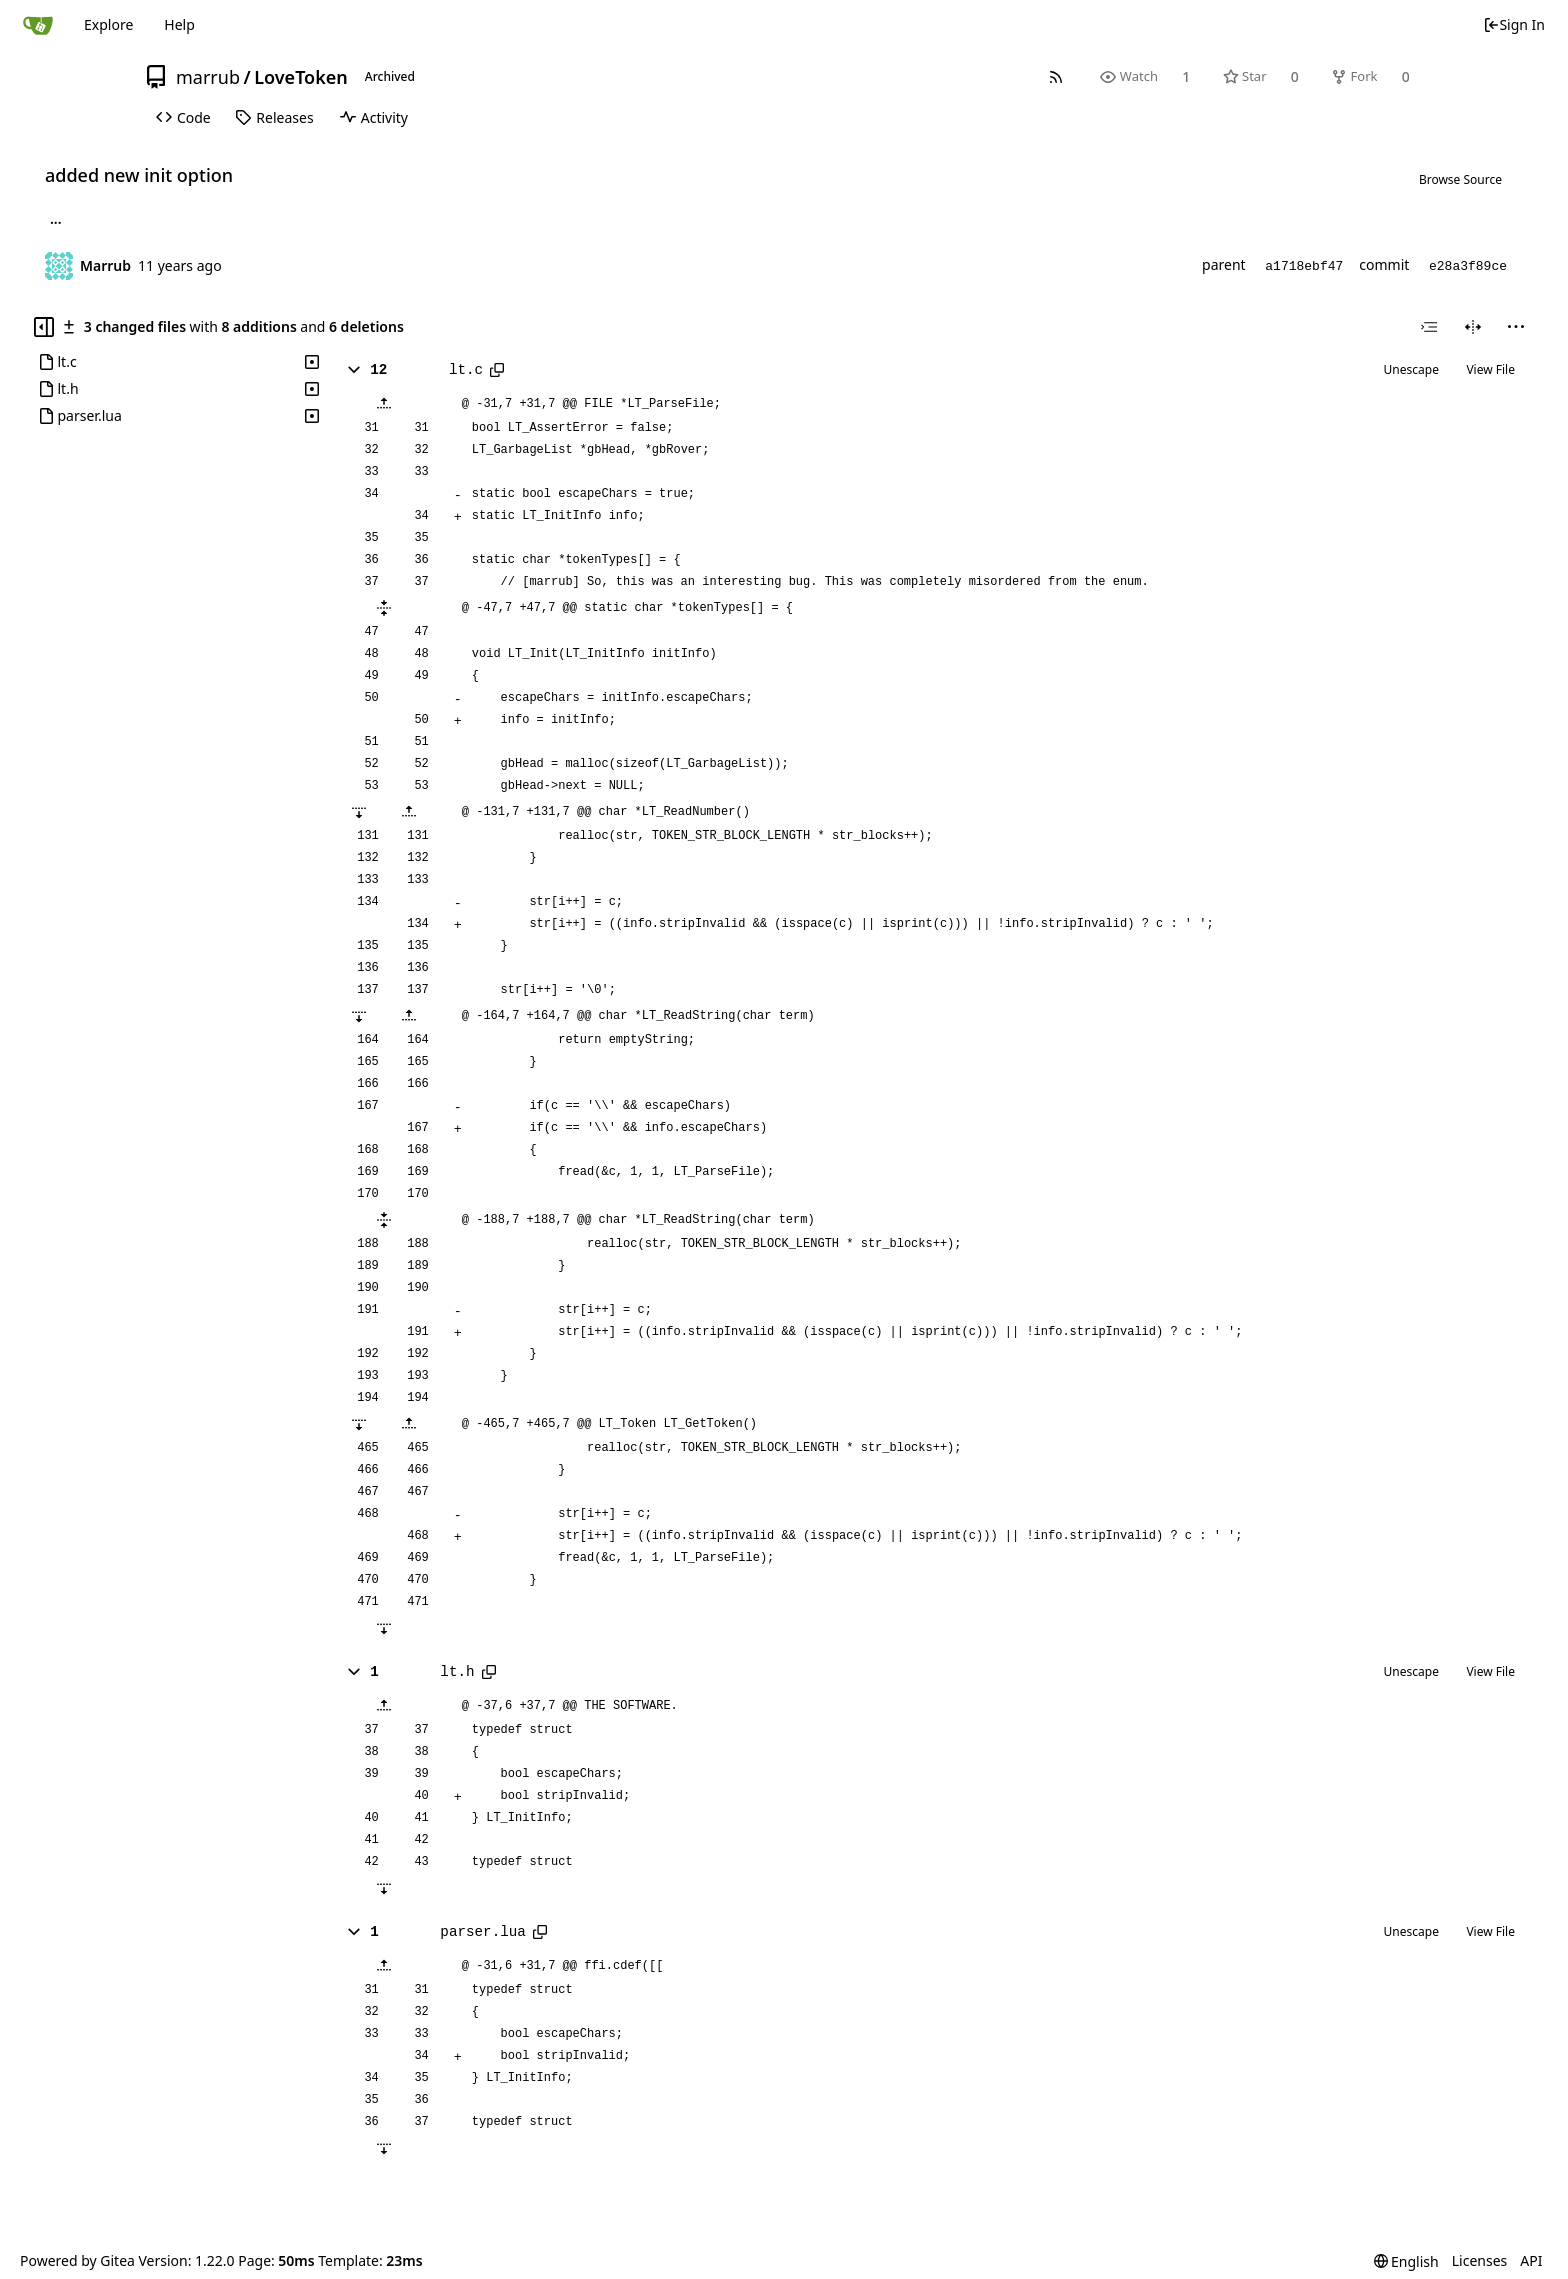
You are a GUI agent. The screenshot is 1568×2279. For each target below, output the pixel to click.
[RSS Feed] (1056, 76)
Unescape (1411, 369)
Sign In (1514, 24)
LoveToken (301, 77)
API (1531, 2260)
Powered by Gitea (77, 2260)
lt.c (466, 370)
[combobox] (1429, 327)
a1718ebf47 (1304, 266)
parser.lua (483, 1932)
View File (1490, 369)
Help (179, 24)
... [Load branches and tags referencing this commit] (56, 222)
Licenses (1480, 2260)
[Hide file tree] (44, 327)
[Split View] (1473, 327)
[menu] (1516, 327)
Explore (108, 24)
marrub (208, 77)
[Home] (38, 25)
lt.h (457, 1672)
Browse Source (1460, 179)
